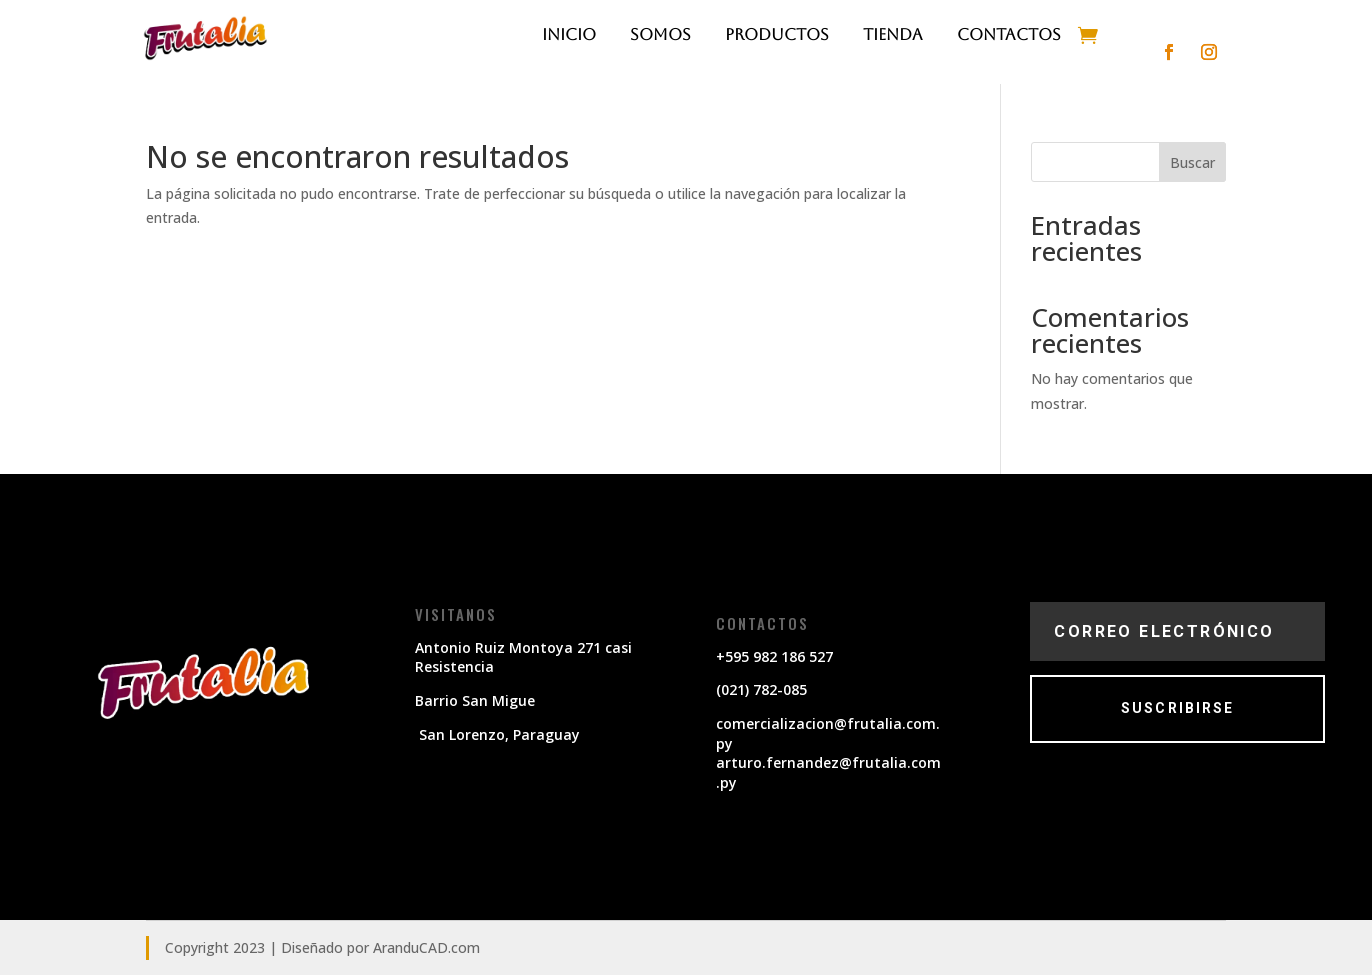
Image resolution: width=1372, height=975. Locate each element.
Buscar (1192, 162)
